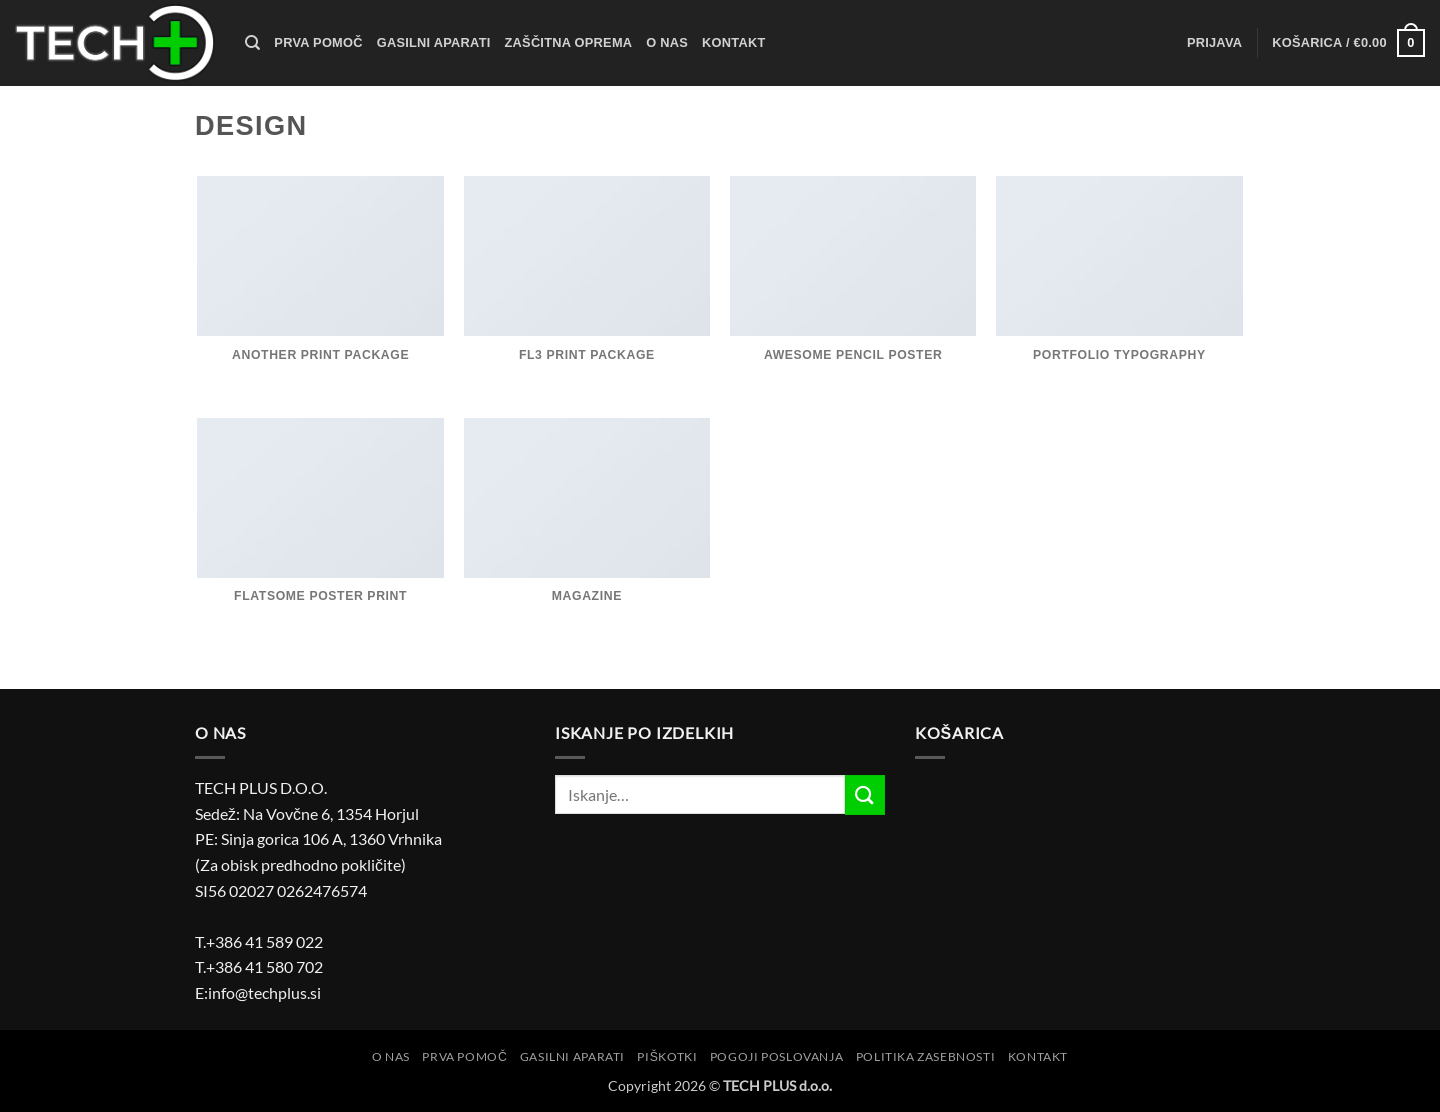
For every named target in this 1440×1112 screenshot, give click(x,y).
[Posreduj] (865, 794)
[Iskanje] (252, 43)
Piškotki (667, 1056)
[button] (1214, 43)
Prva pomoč (318, 42)
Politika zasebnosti (926, 1056)
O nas (667, 42)
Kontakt (733, 42)
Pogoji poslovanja (776, 1056)
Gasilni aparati (434, 42)
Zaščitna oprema (569, 42)
